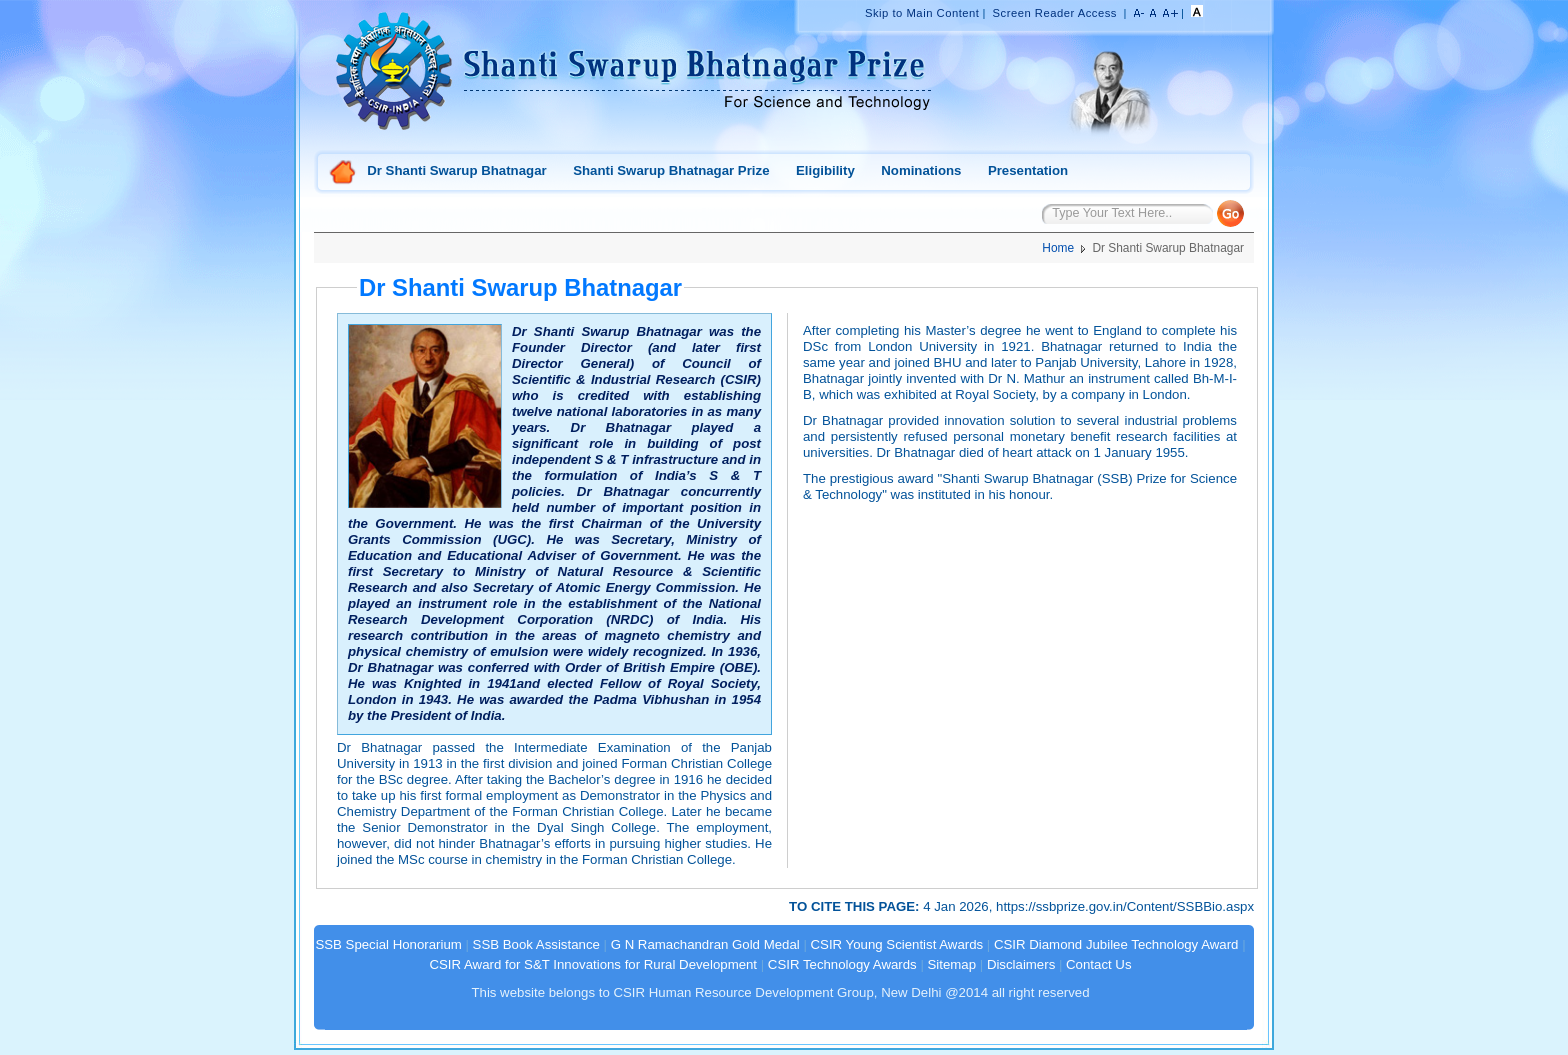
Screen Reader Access (1055, 13)
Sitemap (952, 964)
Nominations (921, 170)
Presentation (1028, 170)
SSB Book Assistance (536, 944)
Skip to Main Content (922, 13)
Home (343, 173)
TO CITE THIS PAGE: (856, 906)
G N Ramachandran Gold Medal (705, 944)
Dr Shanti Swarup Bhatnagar (456, 170)
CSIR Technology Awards (842, 964)
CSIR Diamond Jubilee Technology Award (1118, 944)
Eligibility (825, 170)
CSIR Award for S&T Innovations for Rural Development (593, 964)
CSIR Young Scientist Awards (897, 944)
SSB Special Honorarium (388, 944)
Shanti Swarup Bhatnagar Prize (671, 170)
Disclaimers (1021, 964)
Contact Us (1098, 964)
